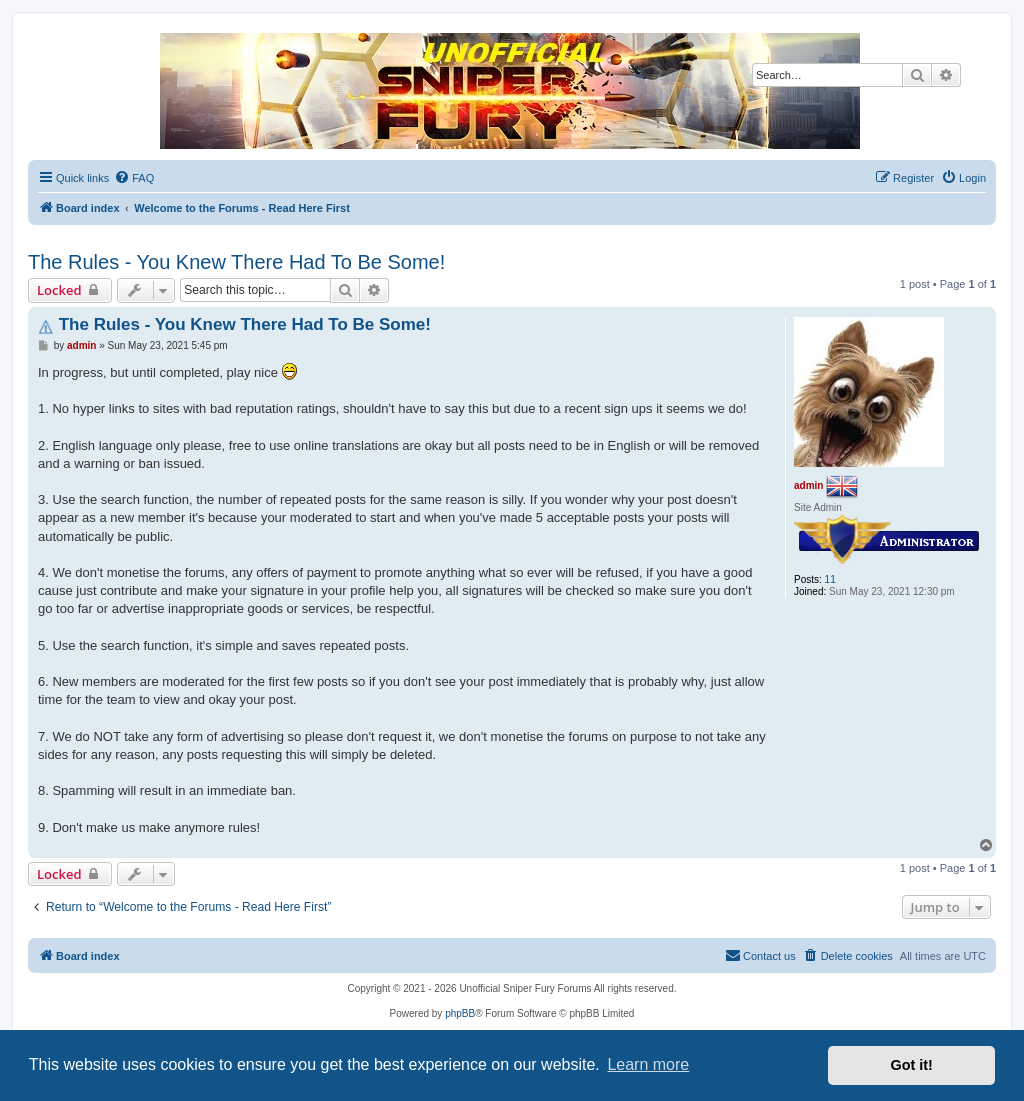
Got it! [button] (912, 1065)
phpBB (460, 1013)
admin (808, 484)
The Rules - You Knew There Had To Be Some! (236, 262)
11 (830, 579)
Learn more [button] (648, 1064)
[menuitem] (134, 178)
